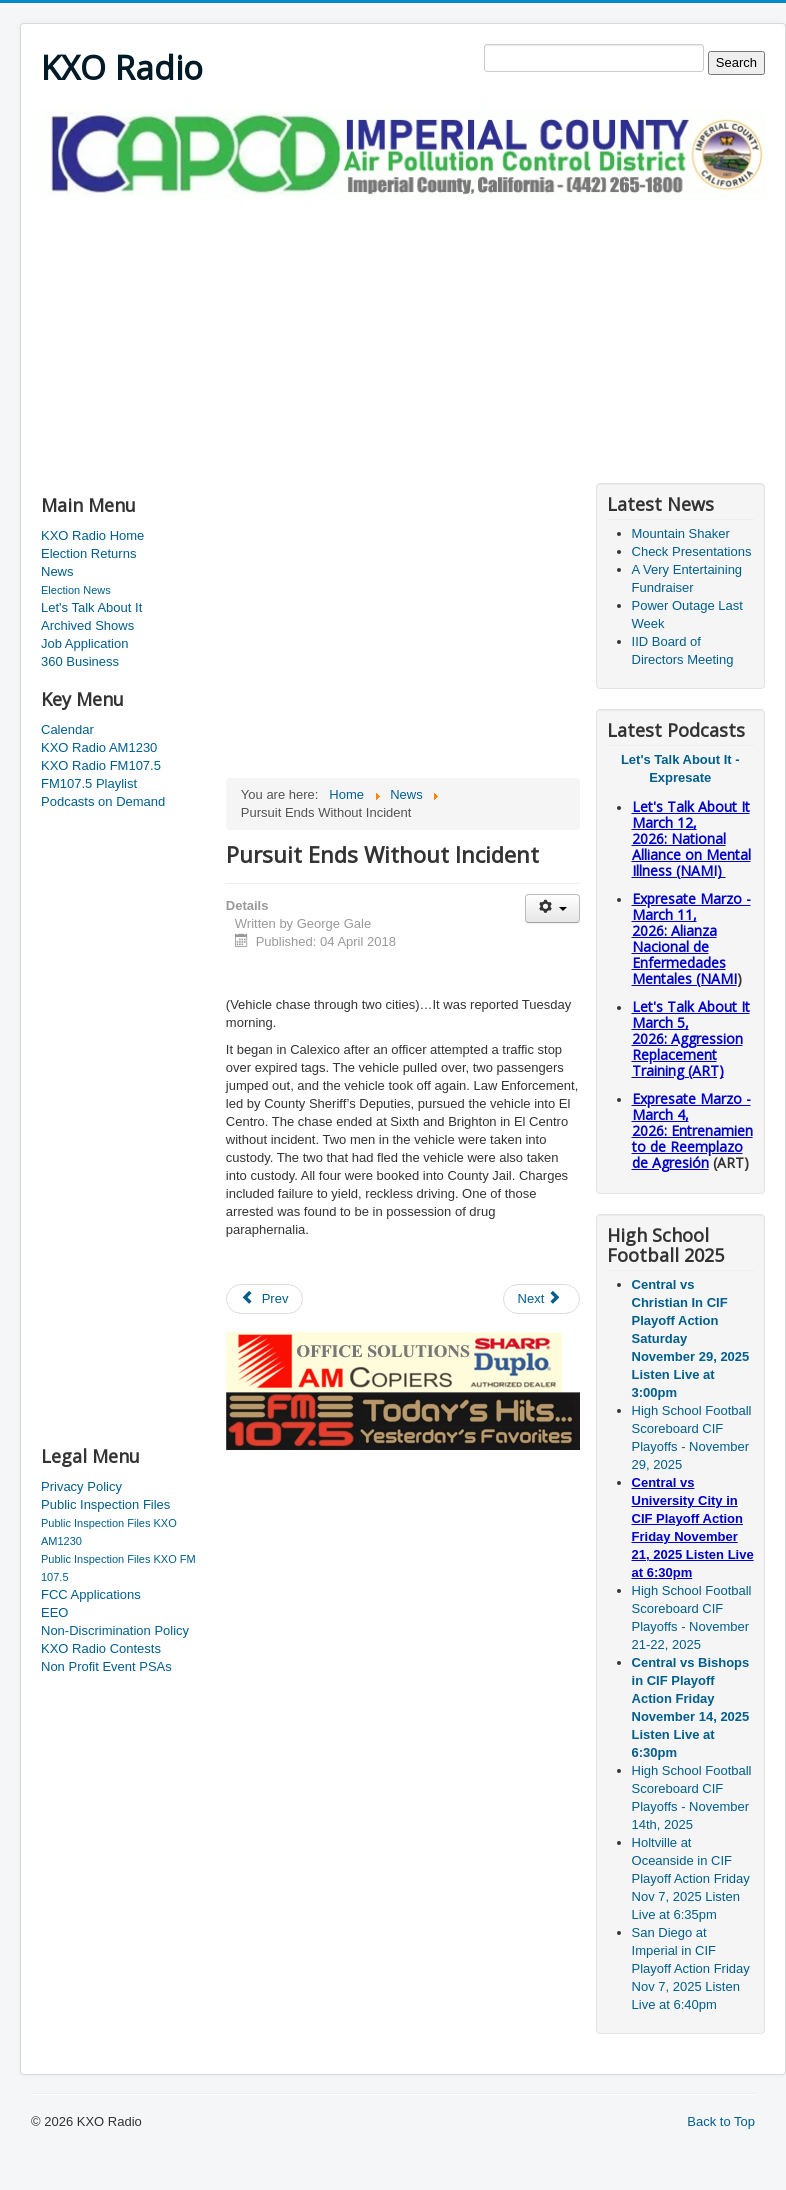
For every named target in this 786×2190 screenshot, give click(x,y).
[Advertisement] (275, 338)
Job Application (84, 643)
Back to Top (721, 2121)
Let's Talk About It (91, 607)
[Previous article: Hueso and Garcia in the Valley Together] (265, 1299)
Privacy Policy (81, 1486)
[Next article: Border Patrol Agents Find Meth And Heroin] (542, 1299)
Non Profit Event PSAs (106, 1666)
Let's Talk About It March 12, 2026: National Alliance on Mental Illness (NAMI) (691, 838)
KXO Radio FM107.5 (101, 765)
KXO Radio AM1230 (99, 747)
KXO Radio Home (92, 535)
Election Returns (88, 553)
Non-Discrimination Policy (115, 1630)
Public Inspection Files (105, 1504)
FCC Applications (91, 1594)
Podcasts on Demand (103, 801)
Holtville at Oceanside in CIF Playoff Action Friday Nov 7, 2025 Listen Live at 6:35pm (691, 1878)
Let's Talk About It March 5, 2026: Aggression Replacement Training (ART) (691, 1038)
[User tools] (552, 908)
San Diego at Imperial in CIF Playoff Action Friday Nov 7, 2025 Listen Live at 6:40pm (691, 1968)
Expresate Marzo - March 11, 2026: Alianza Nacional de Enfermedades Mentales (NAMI (691, 938)
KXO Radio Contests (101, 1648)
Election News (76, 590)
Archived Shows (87, 625)
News (57, 571)
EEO (54, 1612)
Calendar (67, 729)
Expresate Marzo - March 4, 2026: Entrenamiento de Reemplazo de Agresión (692, 1130)
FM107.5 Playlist (89, 783)
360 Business (80, 661)
